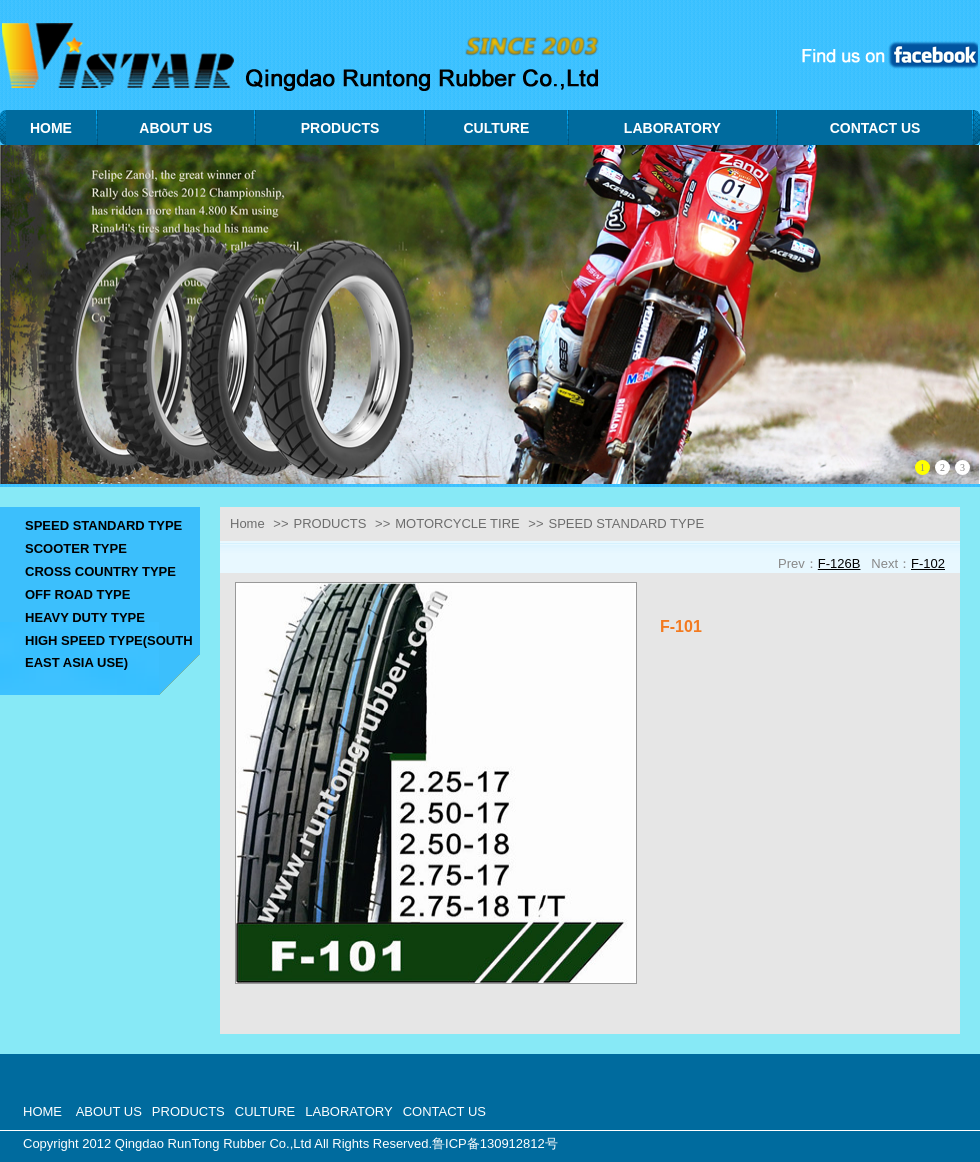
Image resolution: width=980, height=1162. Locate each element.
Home (247, 523)
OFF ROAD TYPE (77, 594)
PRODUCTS (329, 523)
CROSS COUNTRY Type (100, 571)
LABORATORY (348, 1111)
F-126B (839, 563)
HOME (42, 1111)
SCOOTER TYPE (76, 548)
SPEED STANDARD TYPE (103, 525)
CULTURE (265, 1111)
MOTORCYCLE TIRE (457, 523)
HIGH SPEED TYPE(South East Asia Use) (109, 651)
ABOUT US (109, 1111)
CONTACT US (444, 1111)
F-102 (928, 563)
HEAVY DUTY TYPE (85, 617)
